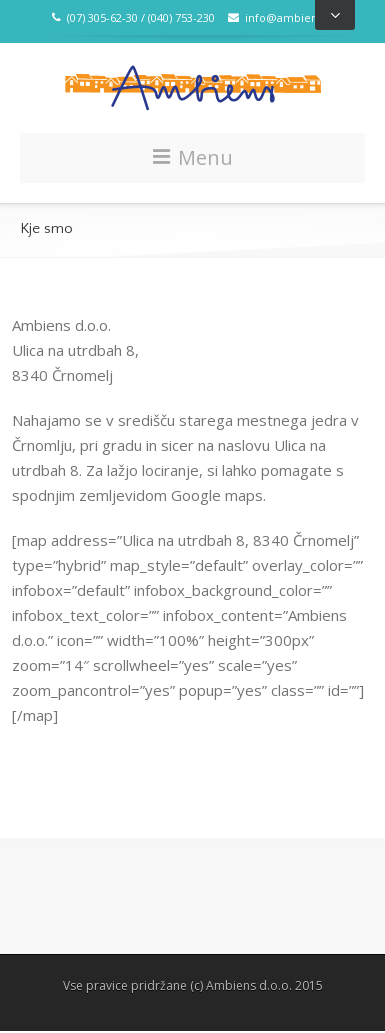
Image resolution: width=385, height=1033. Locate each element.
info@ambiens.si (281, 17)
